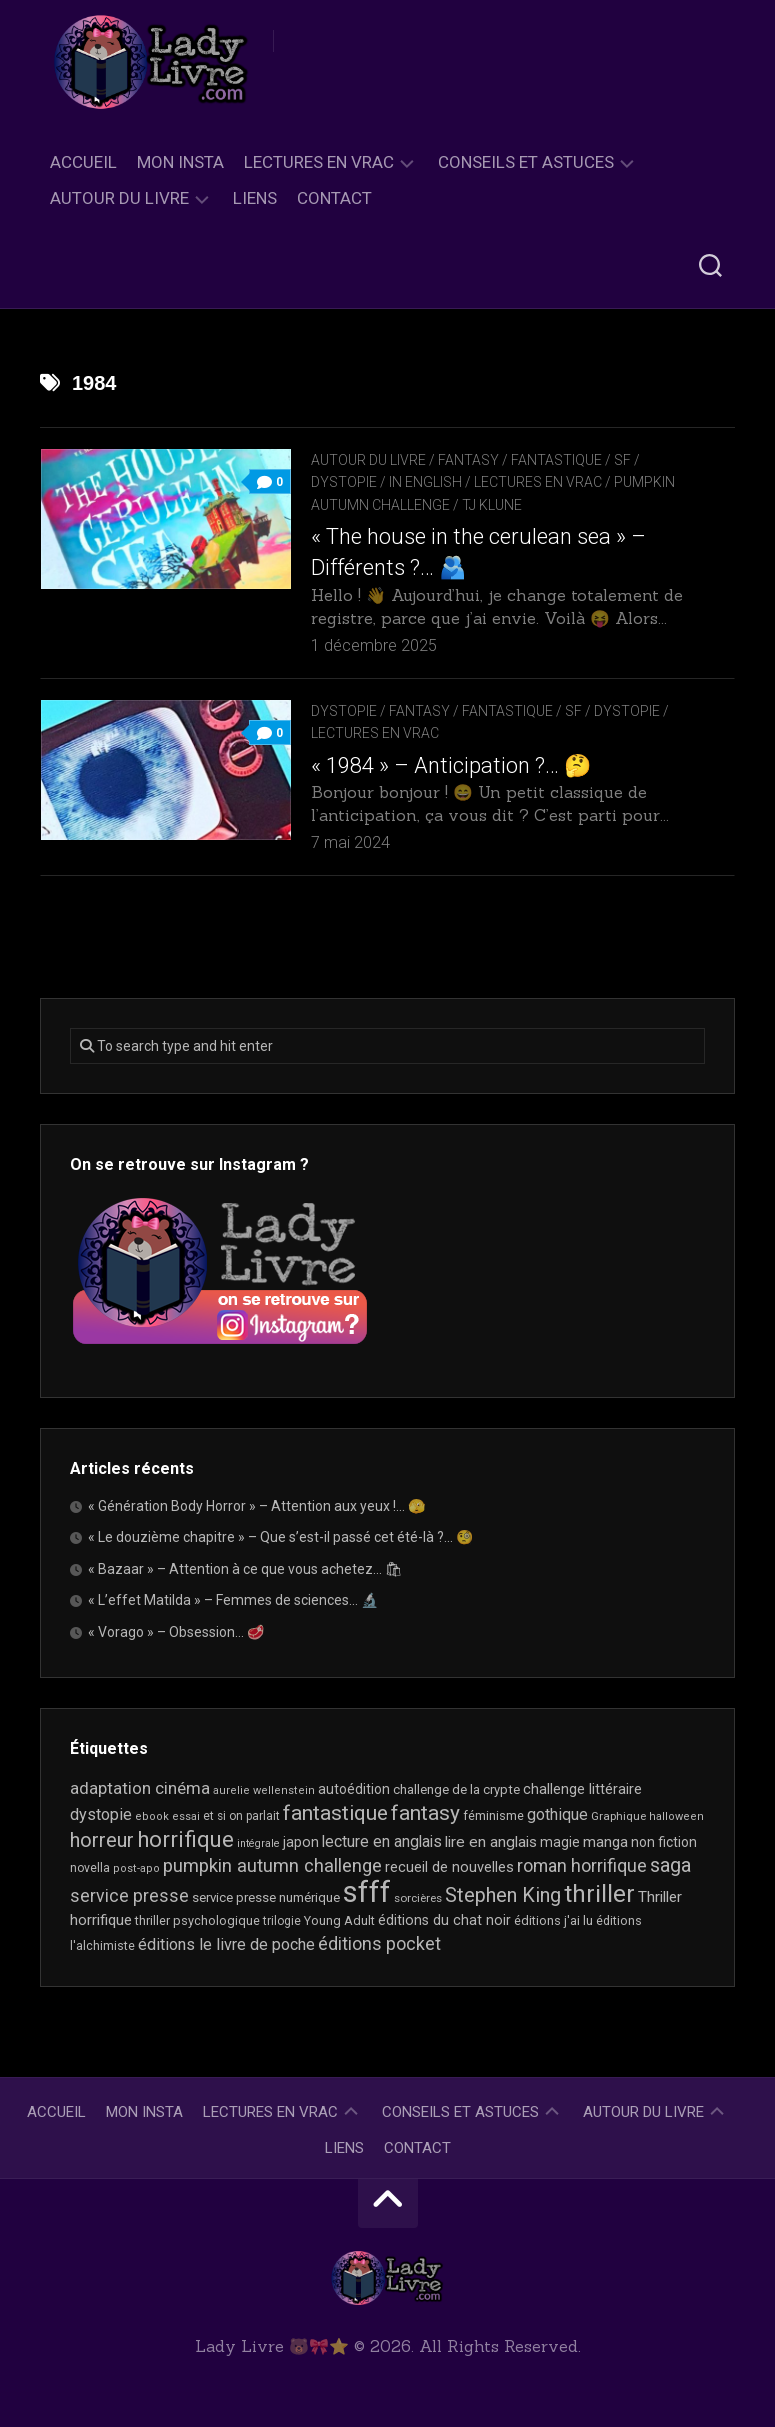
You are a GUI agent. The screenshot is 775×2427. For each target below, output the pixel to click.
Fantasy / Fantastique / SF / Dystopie (524, 711)
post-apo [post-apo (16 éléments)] (136, 1868)
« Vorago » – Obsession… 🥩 (176, 1632)
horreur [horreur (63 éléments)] (102, 1840)
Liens (255, 198)
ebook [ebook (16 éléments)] (152, 1816)
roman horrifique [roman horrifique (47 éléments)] (582, 1865)
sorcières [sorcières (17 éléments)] (418, 1898)
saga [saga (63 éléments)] (670, 1865)
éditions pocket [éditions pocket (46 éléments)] (379, 1943)
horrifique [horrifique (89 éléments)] (185, 1839)
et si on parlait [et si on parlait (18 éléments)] (241, 1816)
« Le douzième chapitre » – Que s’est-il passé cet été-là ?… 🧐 (280, 1537)
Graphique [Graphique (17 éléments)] (618, 1816)
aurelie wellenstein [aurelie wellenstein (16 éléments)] (264, 1790)
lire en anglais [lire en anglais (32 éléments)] (491, 1842)
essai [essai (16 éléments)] (186, 1816)
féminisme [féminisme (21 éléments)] (493, 1815)
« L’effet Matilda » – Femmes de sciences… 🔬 (233, 1600)
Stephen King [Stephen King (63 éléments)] (503, 1895)
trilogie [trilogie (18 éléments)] (282, 1921)
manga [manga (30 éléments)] (605, 1842)
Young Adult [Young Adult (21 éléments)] (339, 1920)
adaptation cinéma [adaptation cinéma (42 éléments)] (140, 1788)
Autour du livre (119, 198)
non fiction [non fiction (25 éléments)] (664, 1842)
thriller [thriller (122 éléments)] (599, 1894)
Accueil (83, 162)
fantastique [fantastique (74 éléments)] (335, 1813)
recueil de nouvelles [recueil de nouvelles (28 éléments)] (449, 1867)
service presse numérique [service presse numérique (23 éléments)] (266, 1897)
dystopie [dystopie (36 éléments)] (101, 1814)
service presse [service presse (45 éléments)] (129, 1896)
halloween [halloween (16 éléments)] (676, 1816)
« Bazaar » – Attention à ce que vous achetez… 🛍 (245, 1569)
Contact (334, 198)
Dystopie (344, 711)
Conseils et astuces (526, 162)
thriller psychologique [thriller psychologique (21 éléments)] (197, 1920)
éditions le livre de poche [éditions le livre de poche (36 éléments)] (226, 1944)
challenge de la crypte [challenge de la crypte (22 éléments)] (456, 1789)
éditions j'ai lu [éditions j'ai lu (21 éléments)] (553, 1920)
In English (425, 482)
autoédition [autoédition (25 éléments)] (354, 1789)
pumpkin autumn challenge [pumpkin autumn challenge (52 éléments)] (272, 1866)
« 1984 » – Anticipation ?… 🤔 (451, 765)
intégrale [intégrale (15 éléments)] (258, 1843)
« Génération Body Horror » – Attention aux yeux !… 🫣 (256, 1506)
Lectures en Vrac (319, 162)
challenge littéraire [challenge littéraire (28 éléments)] (582, 1789)
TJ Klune (492, 505)
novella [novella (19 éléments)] (90, 1868)
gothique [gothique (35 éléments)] (557, 1814)
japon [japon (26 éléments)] (301, 1842)
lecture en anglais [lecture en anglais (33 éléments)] (382, 1841)
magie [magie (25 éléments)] (560, 1842)
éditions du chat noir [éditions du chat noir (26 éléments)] (444, 1920)
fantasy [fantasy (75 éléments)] (425, 1813)
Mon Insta (180, 162)
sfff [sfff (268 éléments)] (367, 1892)
